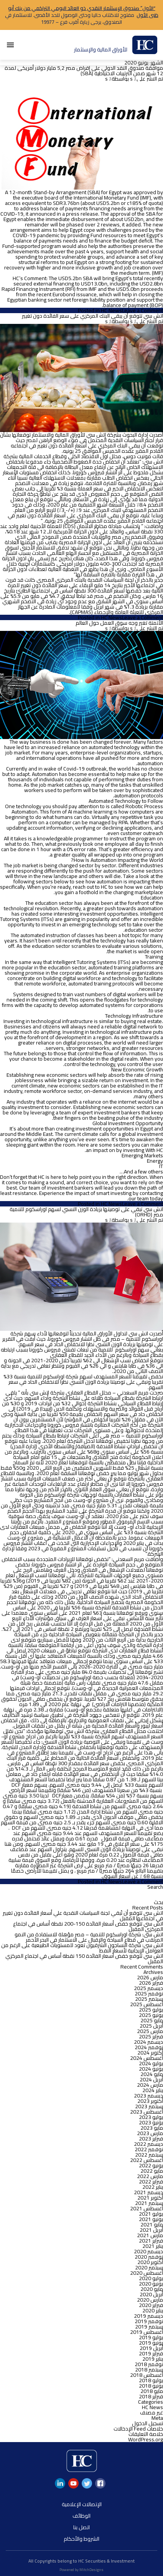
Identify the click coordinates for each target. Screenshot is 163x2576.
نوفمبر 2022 (149, 2149)
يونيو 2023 (151, 2122)
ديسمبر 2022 (148, 2144)
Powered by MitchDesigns (81, 2569)
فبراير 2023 (151, 2139)
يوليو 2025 (151, 2010)
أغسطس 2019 (146, 2332)
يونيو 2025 (151, 2015)
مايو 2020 (151, 2289)
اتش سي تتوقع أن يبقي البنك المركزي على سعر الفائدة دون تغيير (92, 316)
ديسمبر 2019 (148, 2316)
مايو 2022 (151, 2171)
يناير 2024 (152, 2090)
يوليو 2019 (151, 2337)
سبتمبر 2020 (149, 2267)
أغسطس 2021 (146, 2208)
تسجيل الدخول (147, 2423)
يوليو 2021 (151, 2214)
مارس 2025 (150, 2031)
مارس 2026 (150, 1977)
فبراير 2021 (151, 2241)
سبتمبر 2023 (149, 2106)
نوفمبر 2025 (149, 1993)
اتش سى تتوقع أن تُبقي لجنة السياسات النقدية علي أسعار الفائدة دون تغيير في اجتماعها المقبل (83, 1915)
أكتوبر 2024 (150, 2053)
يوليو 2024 (151, 2063)
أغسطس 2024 (146, 2058)
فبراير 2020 (151, 2305)
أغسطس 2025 (146, 2004)
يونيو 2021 (151, 2219)
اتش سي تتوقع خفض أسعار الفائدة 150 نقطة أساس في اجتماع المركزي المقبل (84, 1958)
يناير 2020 (152, 2310)
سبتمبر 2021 (149, 2203)
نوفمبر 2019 (149, 2321)
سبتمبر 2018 (149, 2370)
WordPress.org (145, 2439)
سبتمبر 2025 (149, 1999)
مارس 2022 (150, 2176)
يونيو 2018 (151, 2386)
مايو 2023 (151, 2128)
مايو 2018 (151, 2391)
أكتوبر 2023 (150, 2101)
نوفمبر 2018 (149, 2364)
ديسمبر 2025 (148, 1988)
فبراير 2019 (151, 2353)
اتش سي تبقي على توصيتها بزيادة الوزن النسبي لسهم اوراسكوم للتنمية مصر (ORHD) (86, 1212)
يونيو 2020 (151, 2284)
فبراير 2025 (151, 2036)
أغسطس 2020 (146, 2273)
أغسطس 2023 (146, 2112)
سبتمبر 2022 (149, 2155)
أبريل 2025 (151, 2026)
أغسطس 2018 (146, 2375)
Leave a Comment (142, 310)
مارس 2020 (150, 2300)
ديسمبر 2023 (148, 2096)
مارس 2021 (150, 2235)
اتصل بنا (81, 2527)
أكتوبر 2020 (150, 2262)
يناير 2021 (152, 2246)
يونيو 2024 (151, 2069)
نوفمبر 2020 (149, 2257)
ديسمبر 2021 (148, 2192)
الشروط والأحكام (81, 2539)
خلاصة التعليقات (145, 2434)
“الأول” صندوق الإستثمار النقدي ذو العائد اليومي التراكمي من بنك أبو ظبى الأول (83, 11)
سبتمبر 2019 (149, 2327)
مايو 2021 (151, 2224)
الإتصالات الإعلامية (82, 2504)
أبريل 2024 (151, 2079)
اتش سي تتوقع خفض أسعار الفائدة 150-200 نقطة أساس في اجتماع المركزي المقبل (88, 1926)
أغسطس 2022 (146, 2160)
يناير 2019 (152, 2359)
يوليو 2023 (151, 2117)
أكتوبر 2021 (150, 2198)
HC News (111, 310)
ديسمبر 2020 (148, 2251)
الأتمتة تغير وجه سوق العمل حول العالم (119, 623)
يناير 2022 (152, 2187)
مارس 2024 (150, 2085)
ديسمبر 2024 (148, 2042)
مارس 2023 (150, 2133)
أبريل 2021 (151, 2230)
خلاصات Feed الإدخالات (138, 2429)
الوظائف (81, 2516)
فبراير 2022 (151, 2182)
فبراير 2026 (151, 1983)
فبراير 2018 (151, 2396)
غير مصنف (151, 2413)
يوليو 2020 (151, 2278)
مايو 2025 (151, 2020)
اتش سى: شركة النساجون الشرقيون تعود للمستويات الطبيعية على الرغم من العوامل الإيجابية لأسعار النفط (82, 1948)
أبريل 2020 (151, 2294)
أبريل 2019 (151, 2348)
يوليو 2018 (151, 2380)
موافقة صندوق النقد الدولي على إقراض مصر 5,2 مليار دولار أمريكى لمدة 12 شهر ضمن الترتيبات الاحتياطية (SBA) (84, 70)
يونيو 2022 (151, 2165)
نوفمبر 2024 (149, 2047)
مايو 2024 (151, 2074)
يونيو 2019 (151, 2343)
